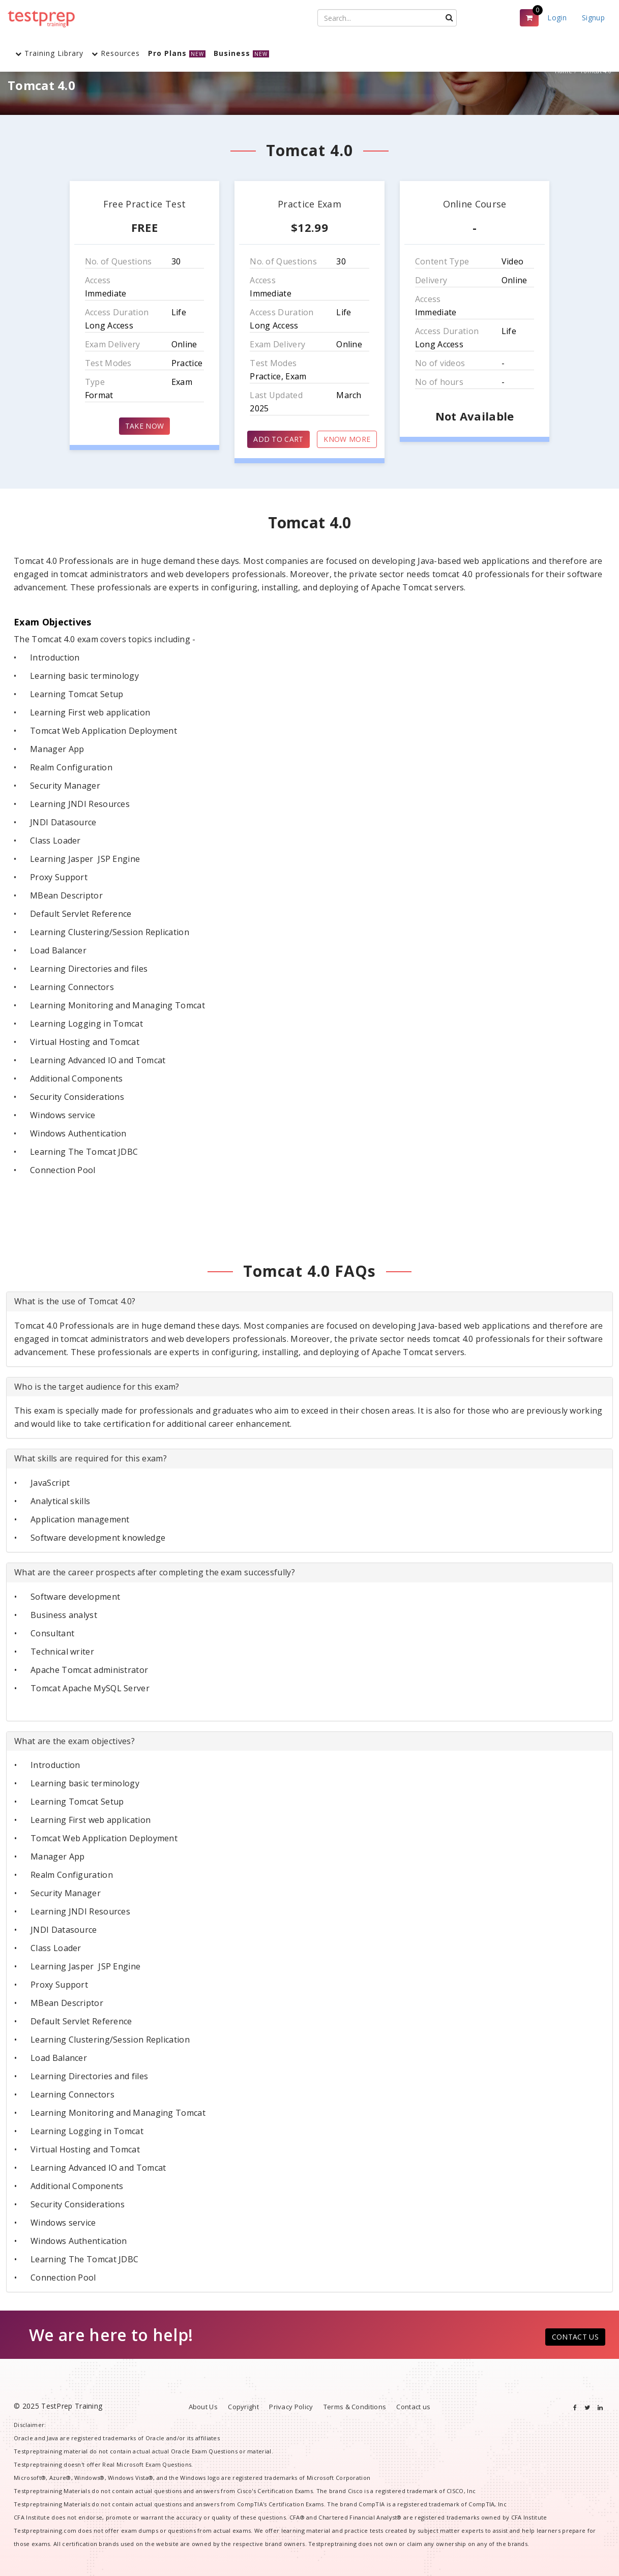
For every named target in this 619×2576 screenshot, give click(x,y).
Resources (116, 53)
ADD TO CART (278, 439)
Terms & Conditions (354, 2406)
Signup (593, 17)
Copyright (243, 2406)
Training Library (49, 53)
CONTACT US (575, 2337)
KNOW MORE (346, 439)
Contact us (413, 2406)
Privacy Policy (291, 2406)
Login (557, 17)
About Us (203, 2406)
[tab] (309, 1301)
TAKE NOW (144, 426)
